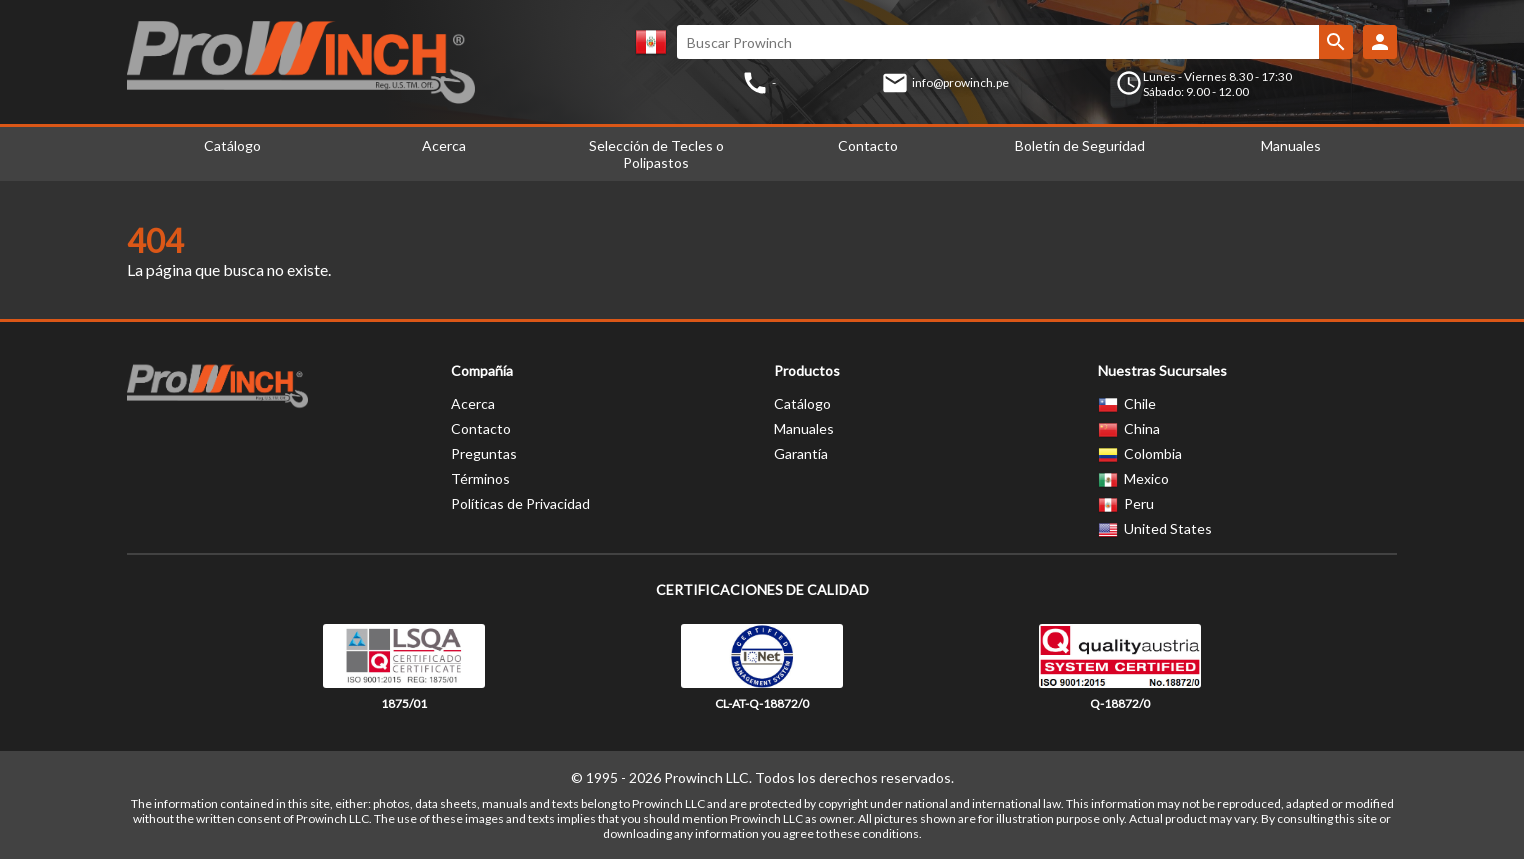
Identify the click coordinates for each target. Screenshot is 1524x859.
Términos (480, 478)
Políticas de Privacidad (520, 503)
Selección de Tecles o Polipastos (656, 154)
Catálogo (232, 145)
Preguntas (484, 453)
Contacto (868, 145)
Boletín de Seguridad (1080, 145)
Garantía (801, 453)
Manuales (1291, 145)
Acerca (444, 145)
